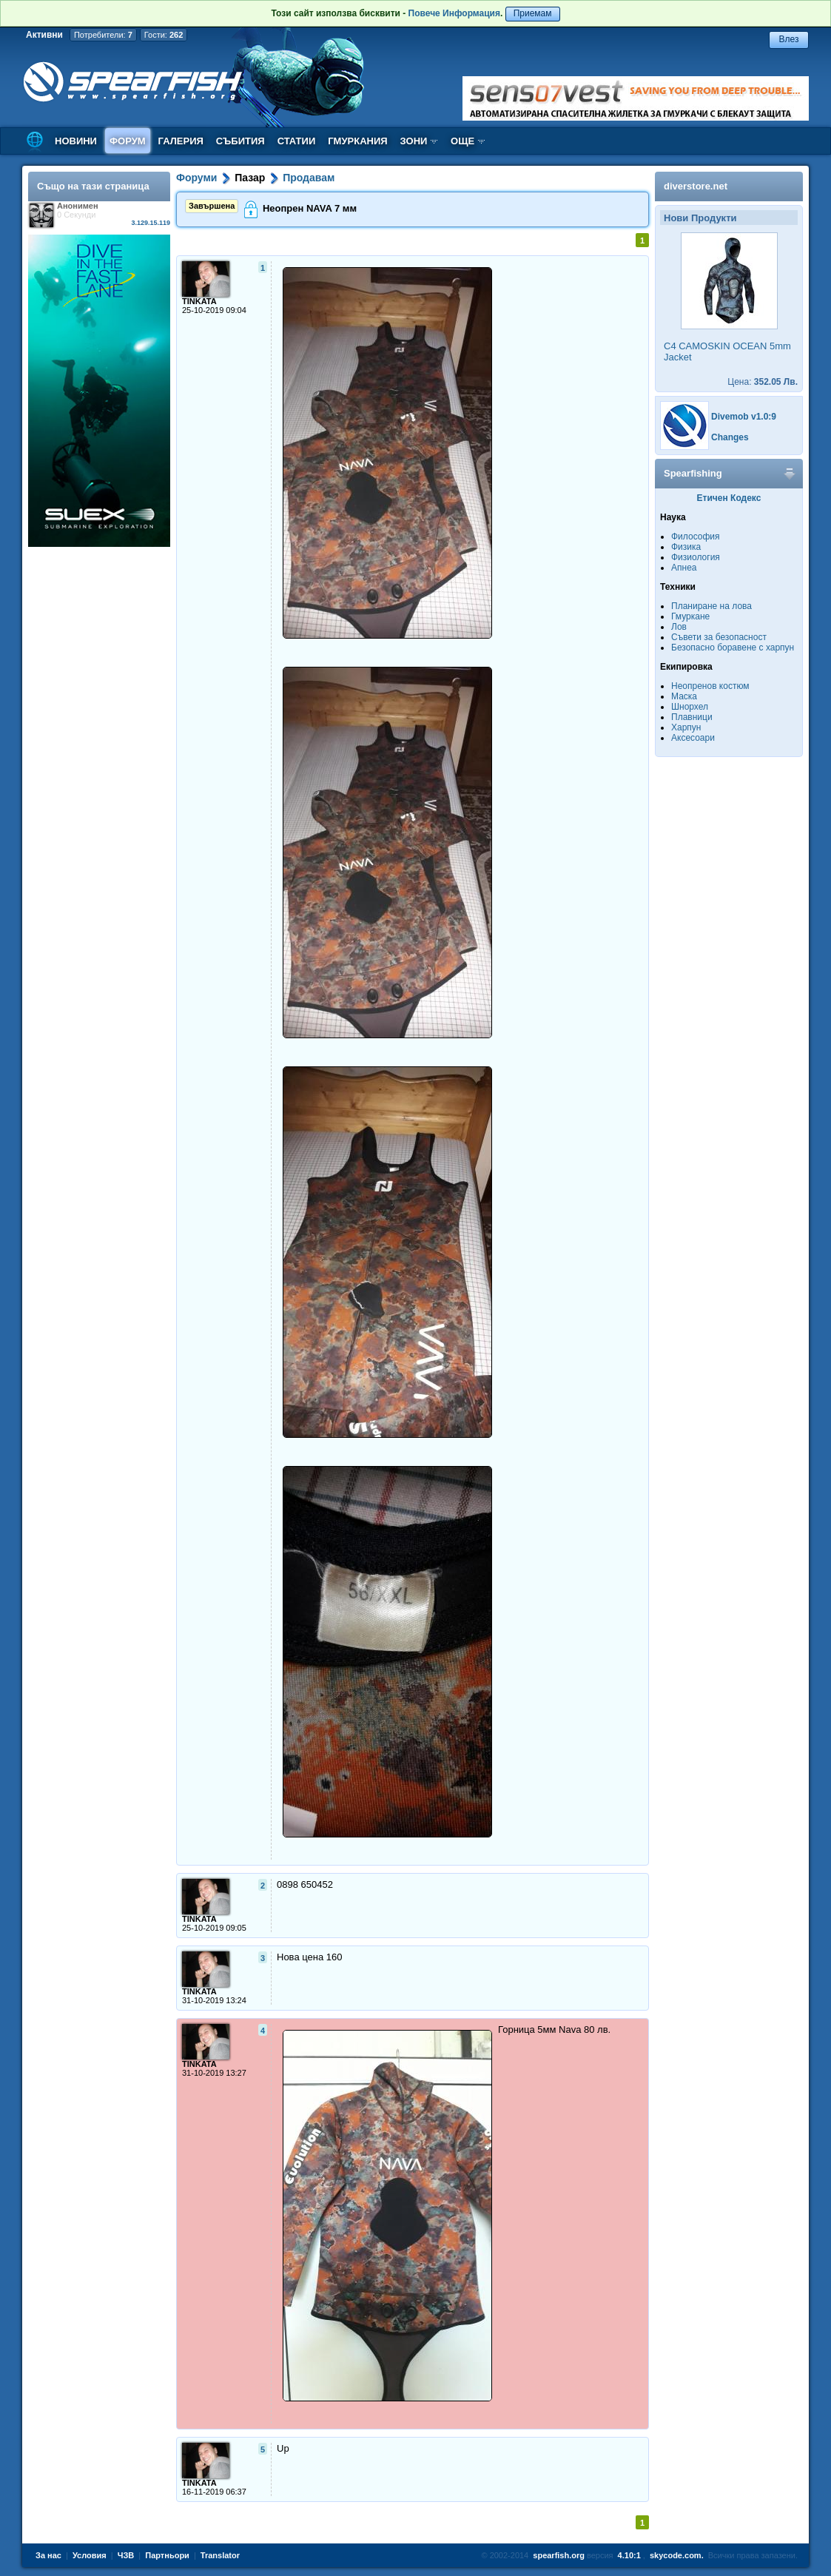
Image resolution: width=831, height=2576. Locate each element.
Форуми (196, 178)
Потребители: (103, 34)
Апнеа (683, 567)
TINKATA (199, 301)
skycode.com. (677, 2555)
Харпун (686, 727)
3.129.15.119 (150, 222)
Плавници (692, 717)
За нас (48, 2555)
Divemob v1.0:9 (743, 416)
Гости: (164, 34)
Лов (679, 627)
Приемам (533, 13)
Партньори (167, 2555)
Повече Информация (454, 13)
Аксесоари (693, 738)
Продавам (308, 178)
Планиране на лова (711, 606)
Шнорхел (689, 707)
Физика (686, 547)
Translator (220, 2555)
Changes (730, 437)
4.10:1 (629, 2555)
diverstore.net (695, 186)
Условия (90, 2555)
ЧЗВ (126, 2555)
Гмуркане (690, 616)
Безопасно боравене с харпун (732, 647)
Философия (695, 536)
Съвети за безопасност (719, 637)
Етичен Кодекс (729, 498)
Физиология (695, 557)
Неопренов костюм (710, 686)
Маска (684, 696)
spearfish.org (559, 2555)
